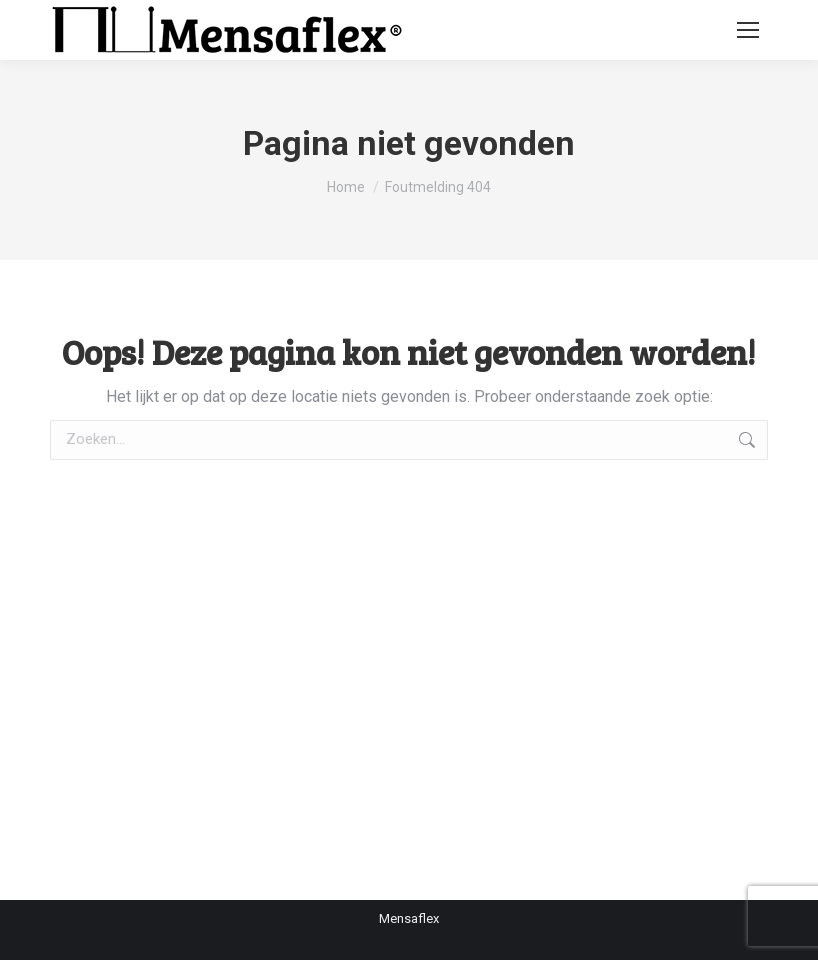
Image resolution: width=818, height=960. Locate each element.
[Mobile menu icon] (748, 30)
